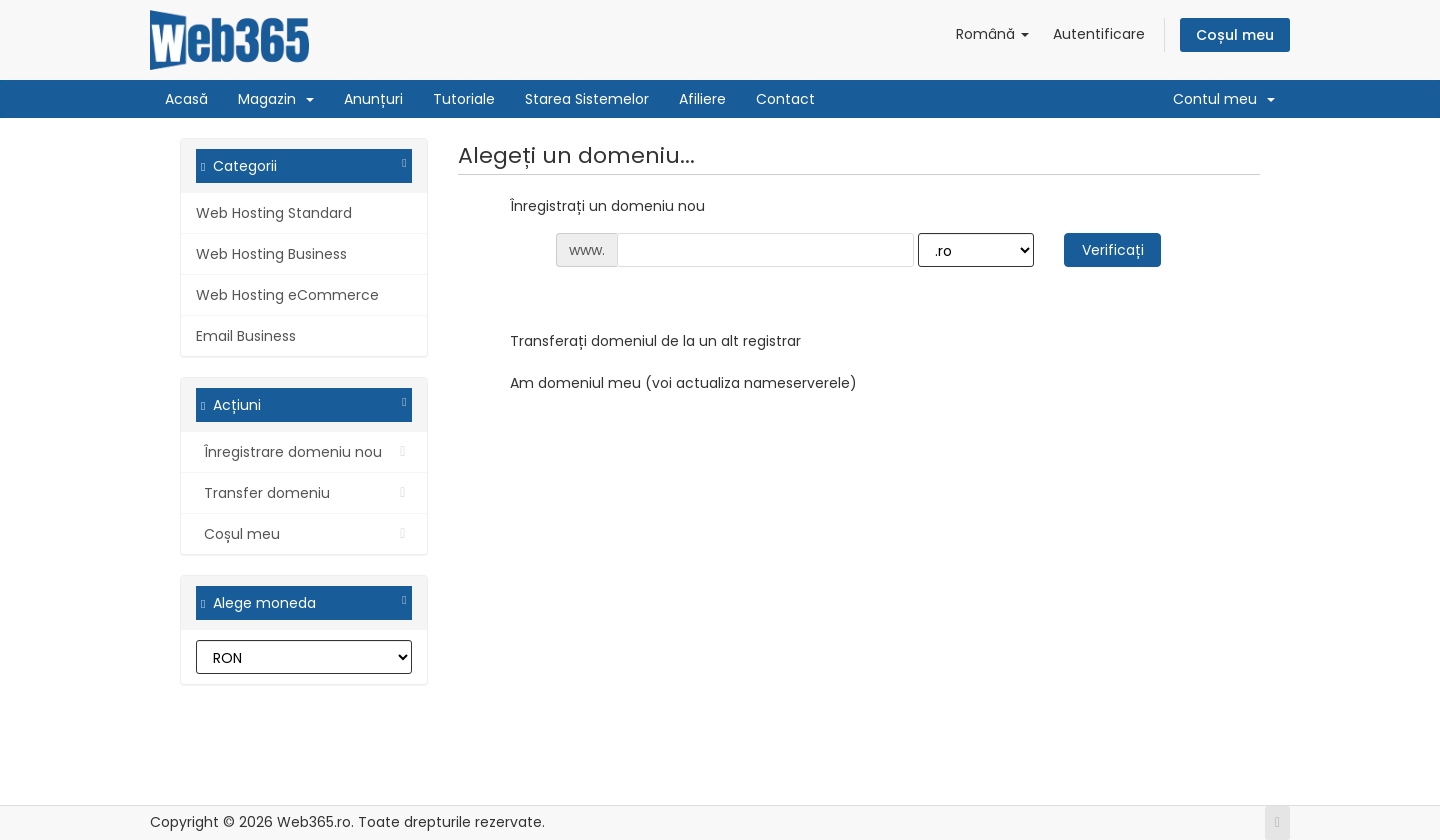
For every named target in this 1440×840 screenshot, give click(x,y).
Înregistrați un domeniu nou (591, 207)
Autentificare (1099, 34)
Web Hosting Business (271, 254)
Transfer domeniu (304, 493)
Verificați (1113, 250)
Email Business (246, 336)
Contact (785, 99)
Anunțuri (373, 99)
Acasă (186, 99)
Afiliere (702, 99)
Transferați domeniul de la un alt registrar (639, 342)
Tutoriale (464, 99)
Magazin (276, 99)
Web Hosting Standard (274, 213)
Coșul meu (1235, 35)
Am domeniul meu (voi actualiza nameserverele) (667, 384)
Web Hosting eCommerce (287, 295)
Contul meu (1224, 99)
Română (992, 34)
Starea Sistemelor (587, 99)
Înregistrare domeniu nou (304, 452)
